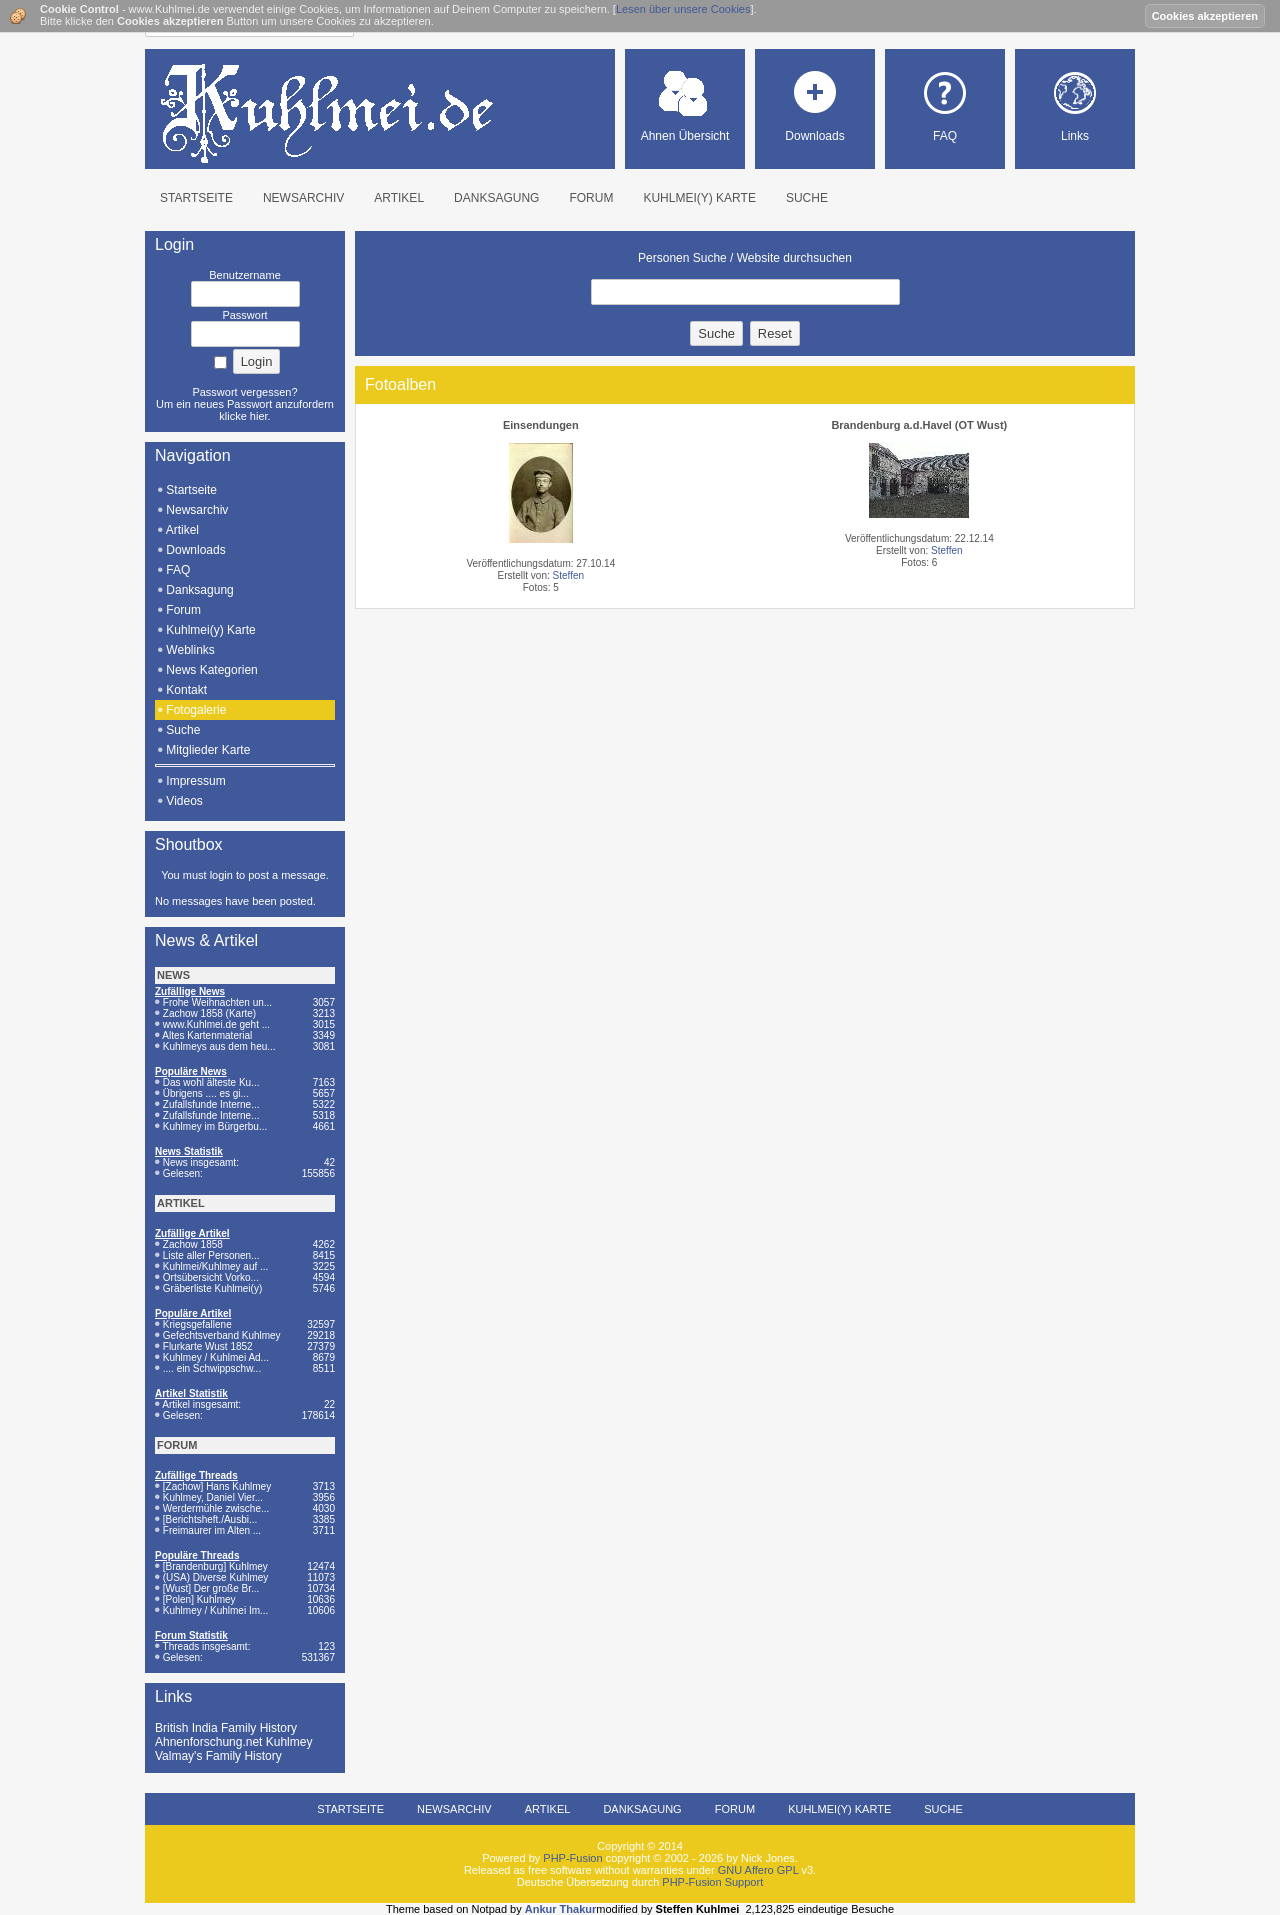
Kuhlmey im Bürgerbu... (215, 1126)
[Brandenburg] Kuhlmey (215, 1566)
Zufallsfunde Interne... (211, 1104)
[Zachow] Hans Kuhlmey (217, 1486)
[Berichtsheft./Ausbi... (210, 1519)
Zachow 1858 (193, 1244)
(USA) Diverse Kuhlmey (216, 1577)
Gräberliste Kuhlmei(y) (212, 1288)
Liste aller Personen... (211, 1255)
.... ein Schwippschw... (212, 1368)
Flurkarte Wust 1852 (208, 1346)
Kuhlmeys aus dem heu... (219, 1046)
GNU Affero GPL (758, 1870)
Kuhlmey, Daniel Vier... (213, 1497)
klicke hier (243, 416)
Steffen (569, 575)
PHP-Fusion (572, 1858)
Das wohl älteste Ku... (211, 1082)
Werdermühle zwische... (216, 1508)
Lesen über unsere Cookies (683, 9)
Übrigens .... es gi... (206, 1093)
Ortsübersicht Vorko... (211, 1277)
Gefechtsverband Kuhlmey (222, 1335)
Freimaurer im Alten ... (212, 1530)
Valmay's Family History (218, 1756)
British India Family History (226, 1728)
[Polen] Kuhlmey (199, 1599)
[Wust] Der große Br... (211, 1588)
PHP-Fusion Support (712, 1882)
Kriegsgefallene (197, 1324)
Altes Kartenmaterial (207, 1035)
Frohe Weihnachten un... (217, 1002)
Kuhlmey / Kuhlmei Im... (216, 1610)
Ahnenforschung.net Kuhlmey (233, 1742)
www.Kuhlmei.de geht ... (216, 1024)
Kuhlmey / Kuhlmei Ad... (216, 1357)
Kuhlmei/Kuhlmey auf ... (216, 1266)
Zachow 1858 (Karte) (209, 1013)
